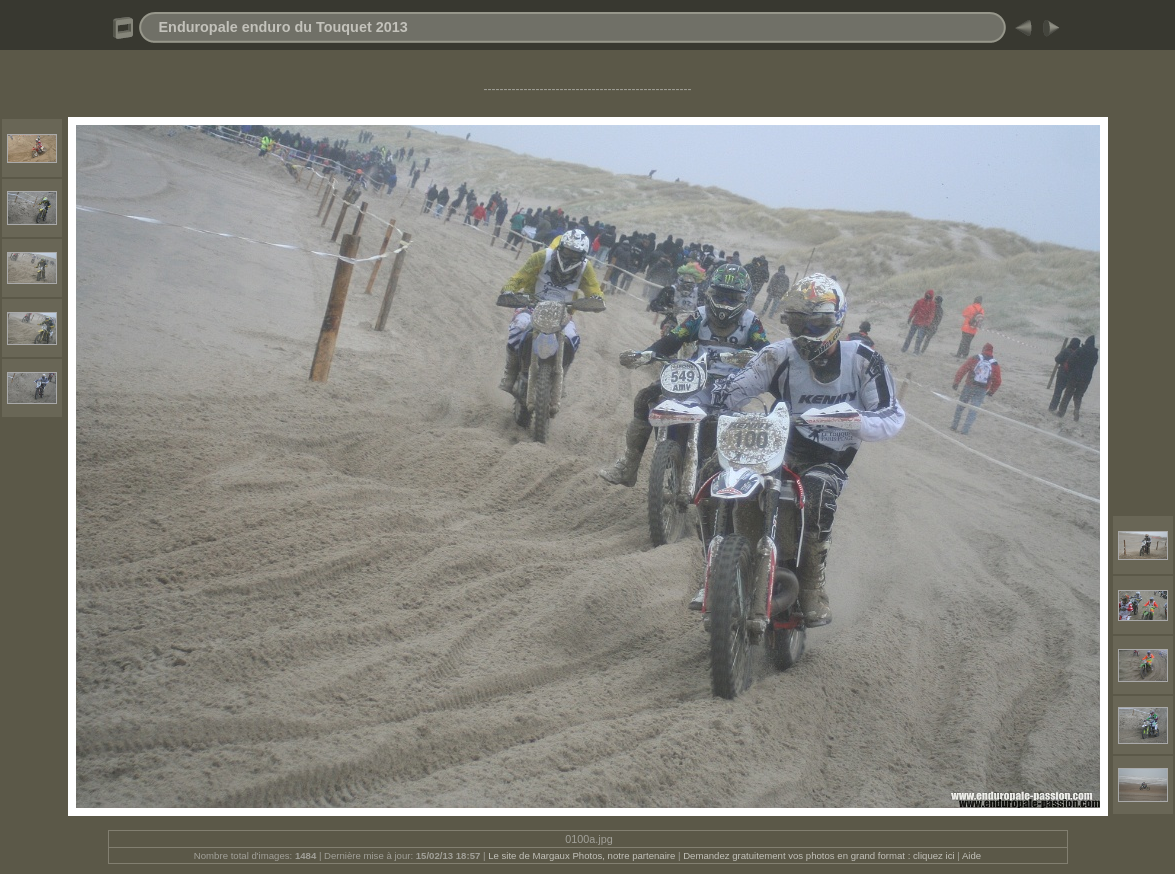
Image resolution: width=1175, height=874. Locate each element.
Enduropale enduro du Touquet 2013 (283, 27)
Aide (971, 855)
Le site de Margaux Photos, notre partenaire (583, 855)
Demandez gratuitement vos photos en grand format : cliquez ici (820, 855)
